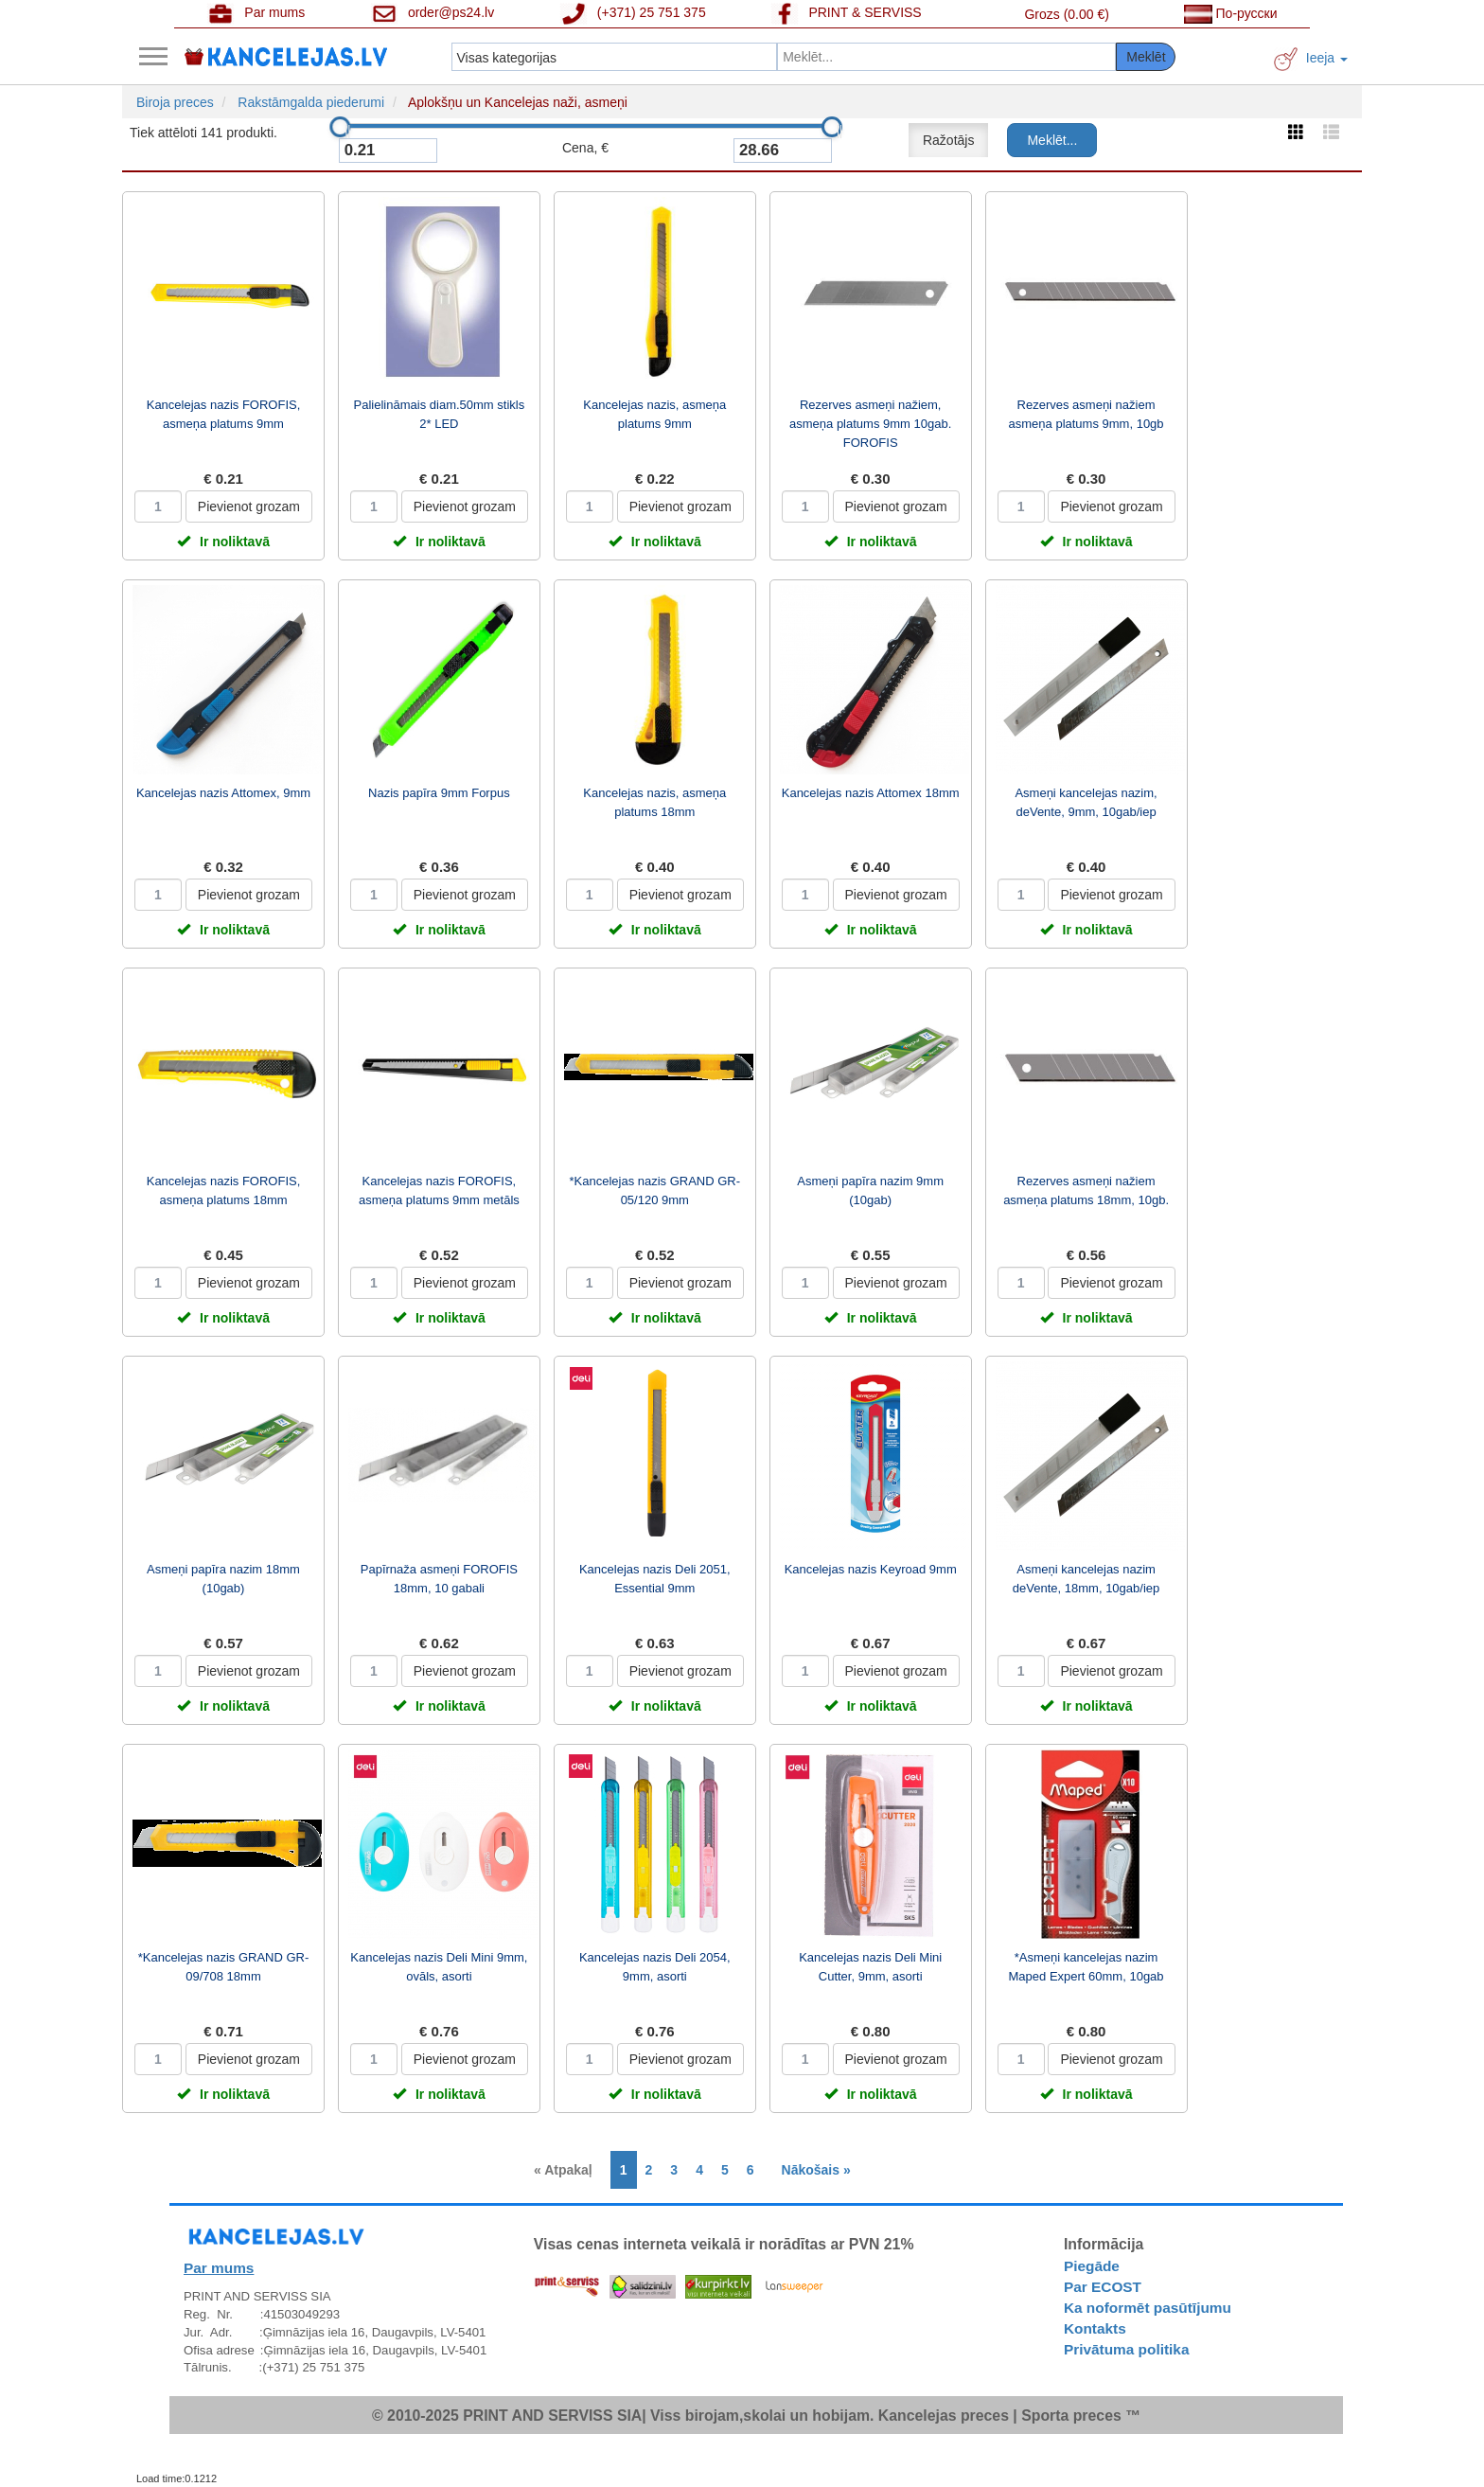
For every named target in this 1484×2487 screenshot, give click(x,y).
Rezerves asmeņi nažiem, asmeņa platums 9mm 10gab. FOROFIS (870, 424)
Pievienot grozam (249, 506)
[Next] (811, 2170)
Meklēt (1145, 56)
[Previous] (567, 2170)
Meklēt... (1052, 140)
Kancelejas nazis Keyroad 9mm (871, 1569)
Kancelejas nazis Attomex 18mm (871, 793)
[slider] (339, 126)
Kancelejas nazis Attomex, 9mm (223, 793)
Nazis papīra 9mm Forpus (439, 793)
